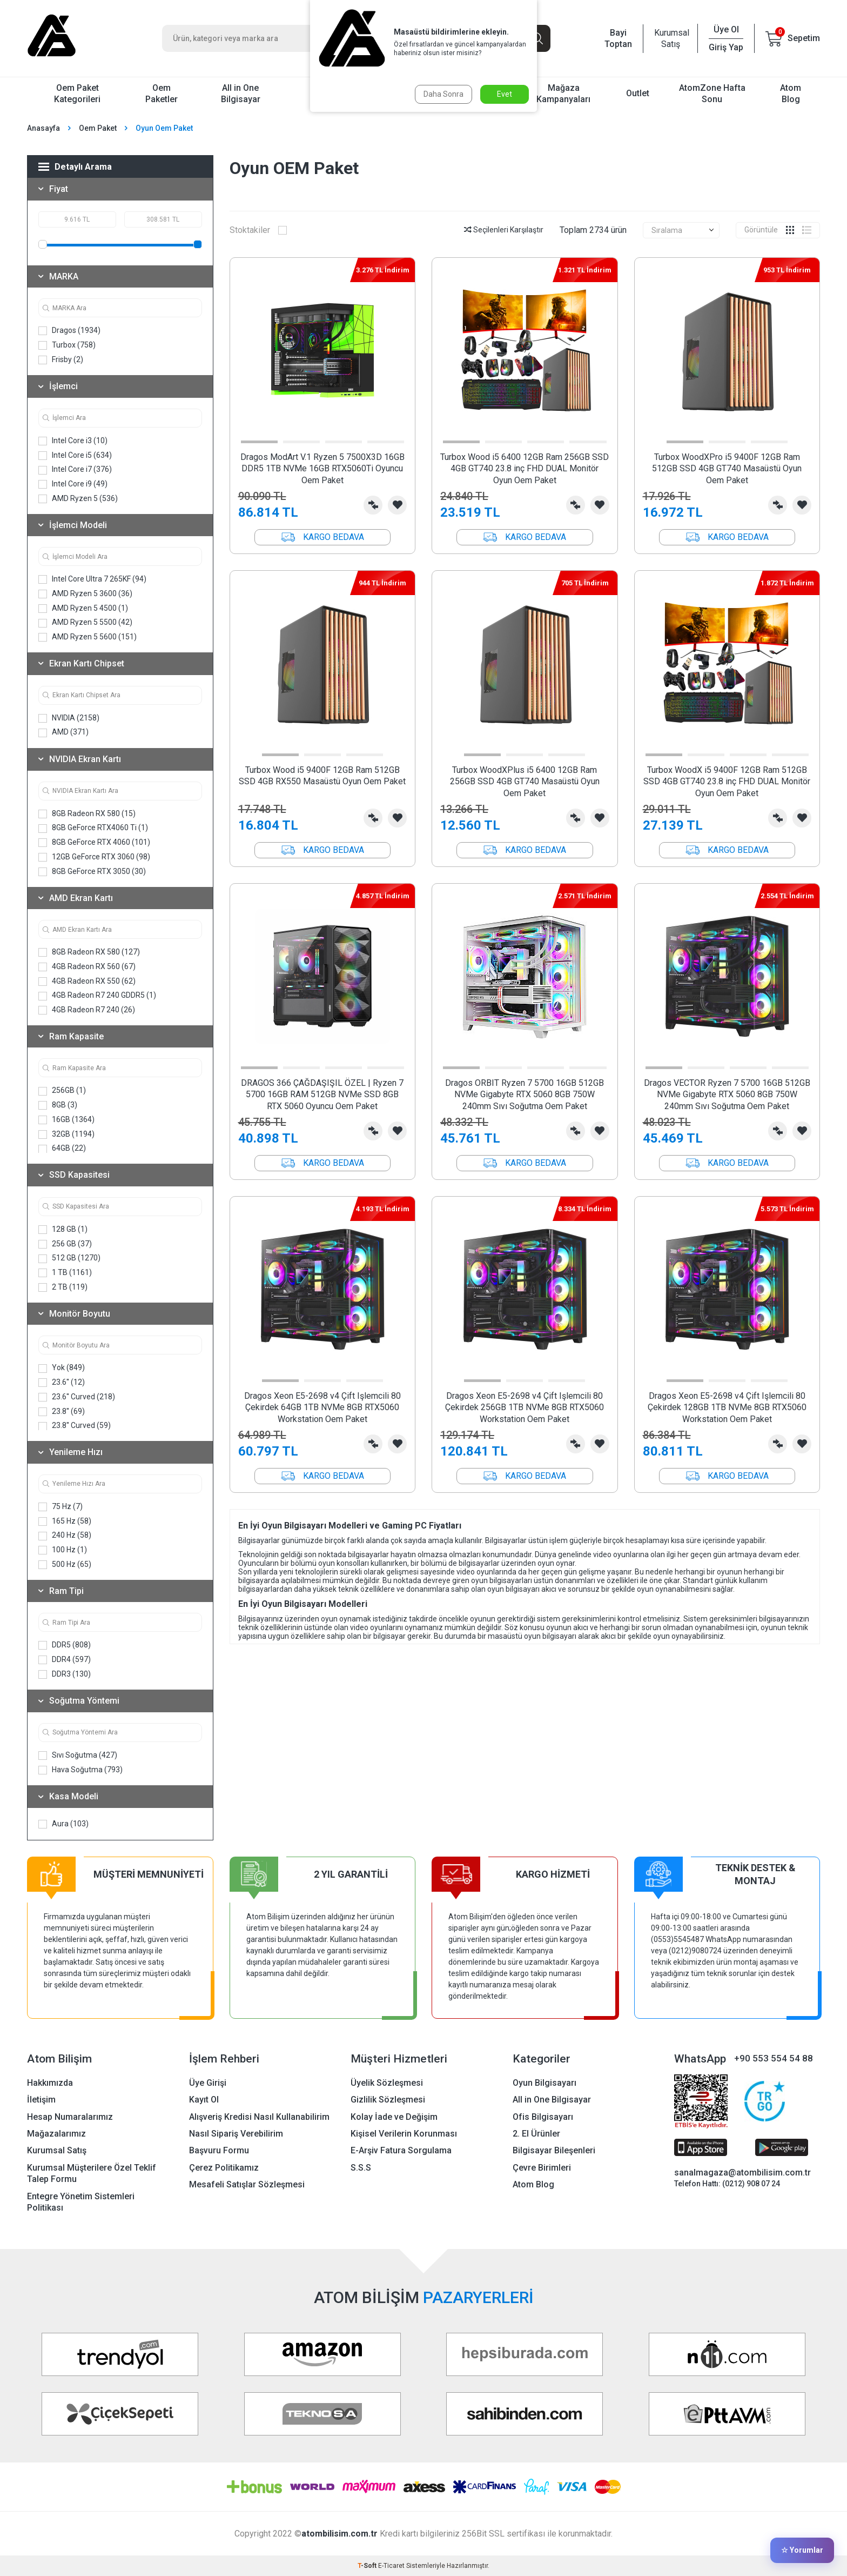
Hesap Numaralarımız (70, 2117)
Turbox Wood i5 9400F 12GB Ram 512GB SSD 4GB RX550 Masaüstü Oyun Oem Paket (322, 775)
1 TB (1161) (65, 1272)
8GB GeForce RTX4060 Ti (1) (93, 827)
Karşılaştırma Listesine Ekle (373, 505)
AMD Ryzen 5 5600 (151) (87, 637)
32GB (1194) (66, 1134)
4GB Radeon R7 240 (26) (86, 1010)
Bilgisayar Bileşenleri (554, 2150)
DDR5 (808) (64, 1645)
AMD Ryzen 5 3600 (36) (85, 593)
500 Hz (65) (64, 1564)
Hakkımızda (50, 2083)
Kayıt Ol (204, 2099)
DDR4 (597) (64, 1659)
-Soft (368, 2566)
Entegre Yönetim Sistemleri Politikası (81, 2202)
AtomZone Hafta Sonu (712, 93)
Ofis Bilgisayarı (543, 2117)
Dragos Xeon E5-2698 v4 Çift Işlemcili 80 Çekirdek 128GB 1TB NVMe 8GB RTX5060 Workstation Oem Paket (727, 1407)
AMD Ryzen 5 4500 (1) (83, 608)
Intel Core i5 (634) (75, 455)
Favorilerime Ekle (397, 505)
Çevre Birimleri (542, 2168)
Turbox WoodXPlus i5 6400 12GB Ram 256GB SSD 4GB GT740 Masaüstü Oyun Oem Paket (525, 781)
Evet (504, 94)
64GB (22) (62, 1148)
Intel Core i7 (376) (75, 469)
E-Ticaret (391, 2566)
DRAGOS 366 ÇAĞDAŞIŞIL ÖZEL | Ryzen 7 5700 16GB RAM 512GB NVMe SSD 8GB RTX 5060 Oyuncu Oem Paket (322, 1094)
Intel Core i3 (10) (72, 440)
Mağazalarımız (56, 2133)
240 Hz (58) (64, 1535)
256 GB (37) (65, 1244)
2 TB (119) (63, 1287)
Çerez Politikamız (224, 2168)
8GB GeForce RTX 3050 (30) (92, 871)
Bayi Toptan (618, 38)
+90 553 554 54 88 (773, 2058)
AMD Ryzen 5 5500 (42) (85, 622)
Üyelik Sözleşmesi (387, 2083)
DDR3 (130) (64, 1674)
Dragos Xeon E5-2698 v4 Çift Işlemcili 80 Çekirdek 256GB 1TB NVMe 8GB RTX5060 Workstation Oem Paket (524, 1407)
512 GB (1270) (69, 1258)
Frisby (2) (60, 359)
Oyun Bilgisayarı (544, 2083)
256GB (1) (62, 1090)
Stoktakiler (258, 230)
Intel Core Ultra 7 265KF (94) (92, 579)
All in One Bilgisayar (240, 93)
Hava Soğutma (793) (80, 1769)
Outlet (637, 93)
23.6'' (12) (61, 1382)
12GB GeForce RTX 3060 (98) (94, 857)
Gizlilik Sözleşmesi (388, 2099)
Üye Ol (726, 29)
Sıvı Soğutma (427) (77, 1755)
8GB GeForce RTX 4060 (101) (94, 842)
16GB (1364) (66, 1119)
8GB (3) (57, 1105)
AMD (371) (63, 732)
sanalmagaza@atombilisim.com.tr (742, 2172)
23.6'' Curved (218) (76, 1397)
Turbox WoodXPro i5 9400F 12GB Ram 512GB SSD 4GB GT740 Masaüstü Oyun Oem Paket (727, 468)
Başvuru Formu (219, 2150)
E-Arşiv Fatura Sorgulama (401, 2150)
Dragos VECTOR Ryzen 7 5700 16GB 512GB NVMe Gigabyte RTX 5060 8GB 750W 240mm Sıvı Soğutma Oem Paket (727, 1094)
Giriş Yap (726, 47)
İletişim (41, 2099)
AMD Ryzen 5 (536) (78, 498)
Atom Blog (790, 93)
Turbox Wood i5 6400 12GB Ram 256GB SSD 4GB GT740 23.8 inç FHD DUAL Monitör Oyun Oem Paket (524, 468)
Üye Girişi (207, 2083)
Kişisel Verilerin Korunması (404, 2133)
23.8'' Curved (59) (74, 1425)
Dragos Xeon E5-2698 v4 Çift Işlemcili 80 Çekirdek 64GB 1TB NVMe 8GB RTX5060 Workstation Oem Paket (322, 1407)
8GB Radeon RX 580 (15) (87, 813)
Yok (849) (61, 1367)
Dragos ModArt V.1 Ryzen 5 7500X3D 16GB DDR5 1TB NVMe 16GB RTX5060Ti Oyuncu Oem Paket (322, 468)
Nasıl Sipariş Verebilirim (236, 2133)
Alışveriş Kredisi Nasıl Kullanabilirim (259, 2117)
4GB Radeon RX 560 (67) (87, 966)
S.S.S (361, 2168)
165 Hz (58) (64, 1521)
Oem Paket (98, 128)
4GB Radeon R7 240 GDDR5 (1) (97, 995)
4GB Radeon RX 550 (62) (87, 981)
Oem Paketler (161, 93)
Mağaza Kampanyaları (563, 93)
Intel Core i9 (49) (72, 484)
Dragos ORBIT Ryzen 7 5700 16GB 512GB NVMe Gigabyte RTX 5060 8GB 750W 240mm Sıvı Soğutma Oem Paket (524, 1094)
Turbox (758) (67, 345)
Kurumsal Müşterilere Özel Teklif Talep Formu (91, 2173)
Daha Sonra (443, 94)
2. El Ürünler (536, 2133)
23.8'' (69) (61, 1411)
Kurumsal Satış (670, 38)
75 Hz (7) (60, 1506)
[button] (259, 442)
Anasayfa (43, 128)
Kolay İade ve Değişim (394, 2117)
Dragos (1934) (69, 330)
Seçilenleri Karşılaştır (503, 229)
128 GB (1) (63, 1229)
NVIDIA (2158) (68, 718)
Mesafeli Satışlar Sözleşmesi (247, 2184)
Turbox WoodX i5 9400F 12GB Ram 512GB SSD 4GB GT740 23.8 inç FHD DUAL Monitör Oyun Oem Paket (726, 781)
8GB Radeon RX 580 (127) (89, 952)
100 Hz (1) (62, 1549)
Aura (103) (63, 1823)
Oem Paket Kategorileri (77, 93)
